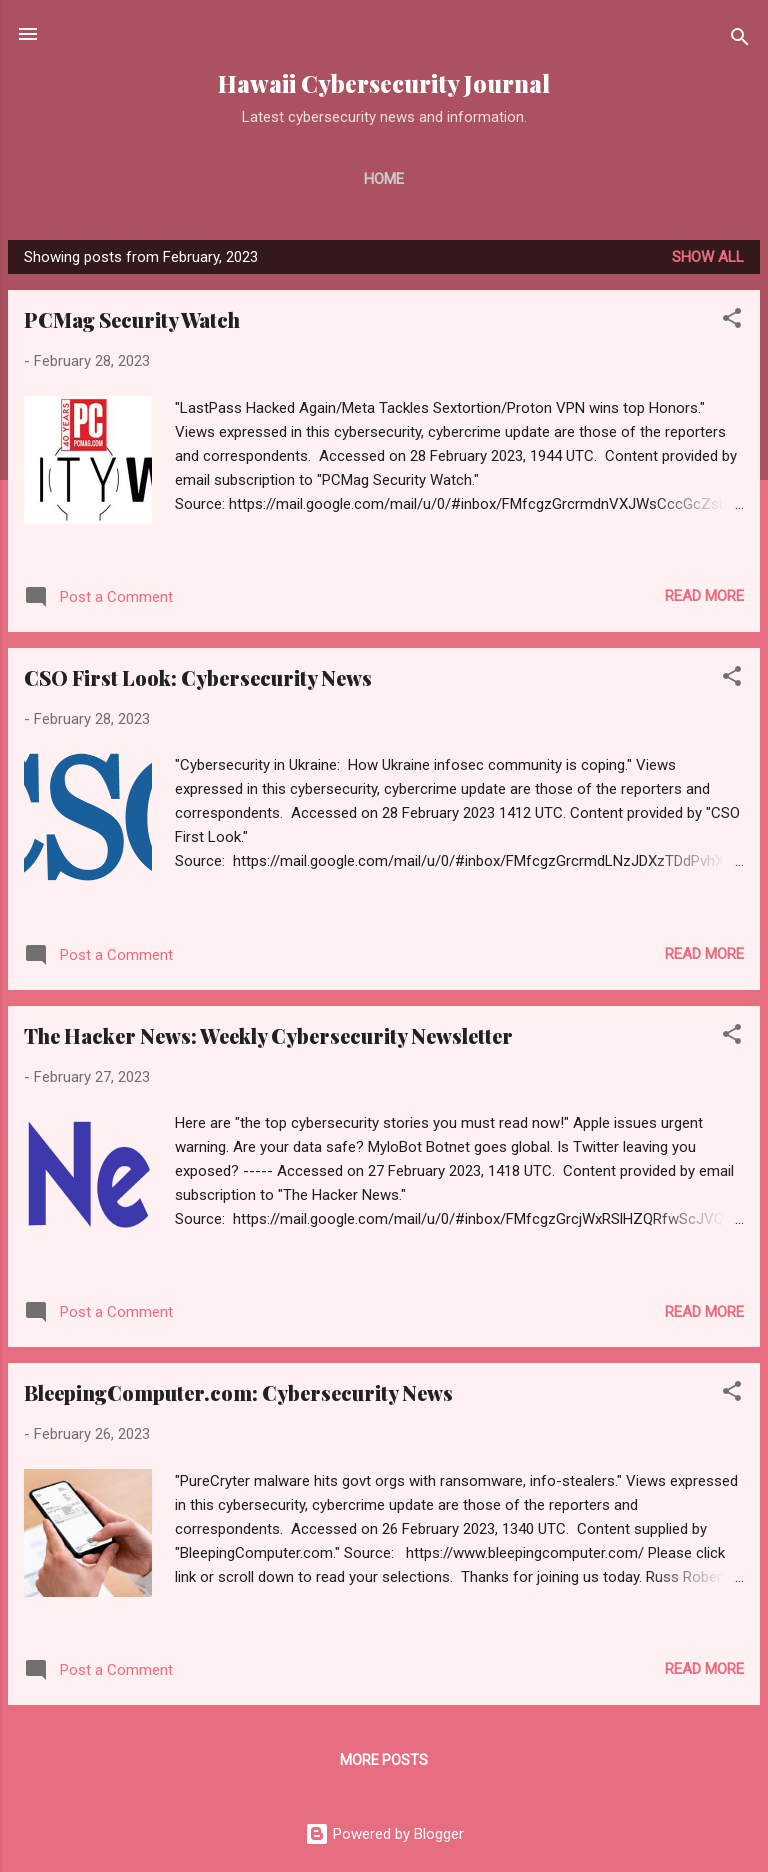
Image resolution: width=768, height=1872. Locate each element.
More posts (384, 1760)
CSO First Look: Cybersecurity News (198, 677)
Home (384, 179)
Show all (708, 257)
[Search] (740, 40)
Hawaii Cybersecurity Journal (384, 83)
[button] (732, 321)
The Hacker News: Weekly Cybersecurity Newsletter (268, 1035)
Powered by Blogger (384, 1834)
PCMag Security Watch (132, 319)
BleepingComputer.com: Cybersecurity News (238, 1392)
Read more (704, 596)
